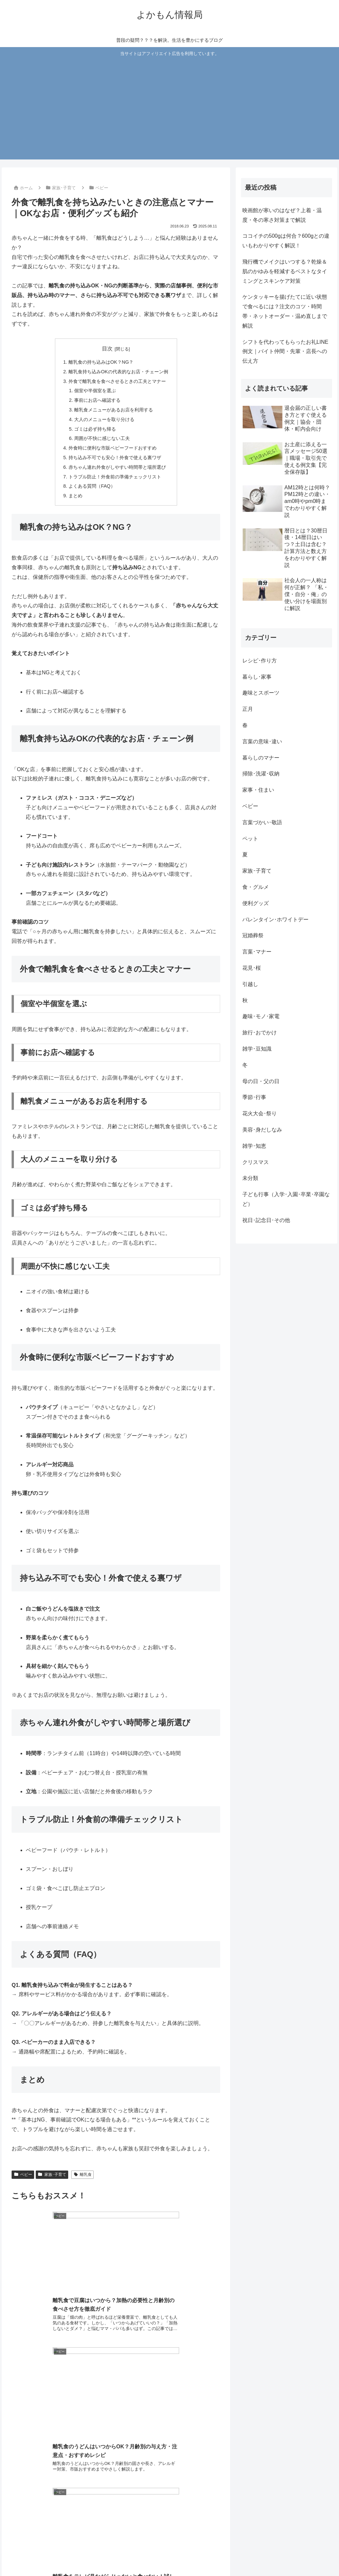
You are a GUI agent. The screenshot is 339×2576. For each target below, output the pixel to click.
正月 (247, 709)
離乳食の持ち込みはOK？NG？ (101, 362)
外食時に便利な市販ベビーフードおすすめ (113, 448)
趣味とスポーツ (260, 693)
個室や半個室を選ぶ (95, 390)
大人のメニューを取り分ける (104, 419)
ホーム (147, 2555)
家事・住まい (258, 790)
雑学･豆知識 (256, 1049)
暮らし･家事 (256, 677)
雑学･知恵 (254, 1146)
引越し (250, 984)
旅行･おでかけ (259, 1032)
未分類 (250, 1178)
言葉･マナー (256, 951)
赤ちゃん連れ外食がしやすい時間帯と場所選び (117, 467)
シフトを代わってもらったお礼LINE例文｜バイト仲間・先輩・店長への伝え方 (285, 351)
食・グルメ (255, 887)
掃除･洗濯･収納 (260, 773)
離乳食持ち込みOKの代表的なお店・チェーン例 (118, 371)
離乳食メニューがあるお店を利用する (113, 409)
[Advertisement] (170, 107)
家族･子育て (52, 2174)
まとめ (75, 495)
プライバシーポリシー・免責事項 (230, 2555)
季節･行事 (254, 1097)
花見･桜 (251, 968)
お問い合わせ (175, 2555)
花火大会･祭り (259, 1113)
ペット (250, 838)
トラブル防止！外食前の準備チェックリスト (115, 476)
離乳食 (82, 2174)
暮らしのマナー (260, 758)
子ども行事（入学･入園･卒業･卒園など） (286, 1199)
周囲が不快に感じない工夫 (102, 438)
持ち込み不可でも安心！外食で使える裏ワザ (115, 457)
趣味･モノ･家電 (260, 1016)
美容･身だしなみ (262, 1130)
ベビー (23, 2174)
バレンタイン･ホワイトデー (275, 919)
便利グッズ (255, 903)
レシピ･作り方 (259, 660)
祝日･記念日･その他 (266, 1220)
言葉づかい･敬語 (262, 822)
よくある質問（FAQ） (92, 486)
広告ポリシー (286, 2555)
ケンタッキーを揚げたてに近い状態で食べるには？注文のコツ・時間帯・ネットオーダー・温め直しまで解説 (284, 311)
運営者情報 (318, 2555)
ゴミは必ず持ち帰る (95, 429)
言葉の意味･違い (262, 741)
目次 (107, 348)
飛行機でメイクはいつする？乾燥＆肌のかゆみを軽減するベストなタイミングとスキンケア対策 (284, 271)
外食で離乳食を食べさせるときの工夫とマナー (117, 381)
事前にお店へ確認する (97, 400)
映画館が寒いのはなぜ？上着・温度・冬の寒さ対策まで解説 (282, 215)
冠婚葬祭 (253, 935)
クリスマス (255, 1162)
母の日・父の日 (260, 1081)
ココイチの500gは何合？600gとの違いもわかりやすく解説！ (285, 240)
